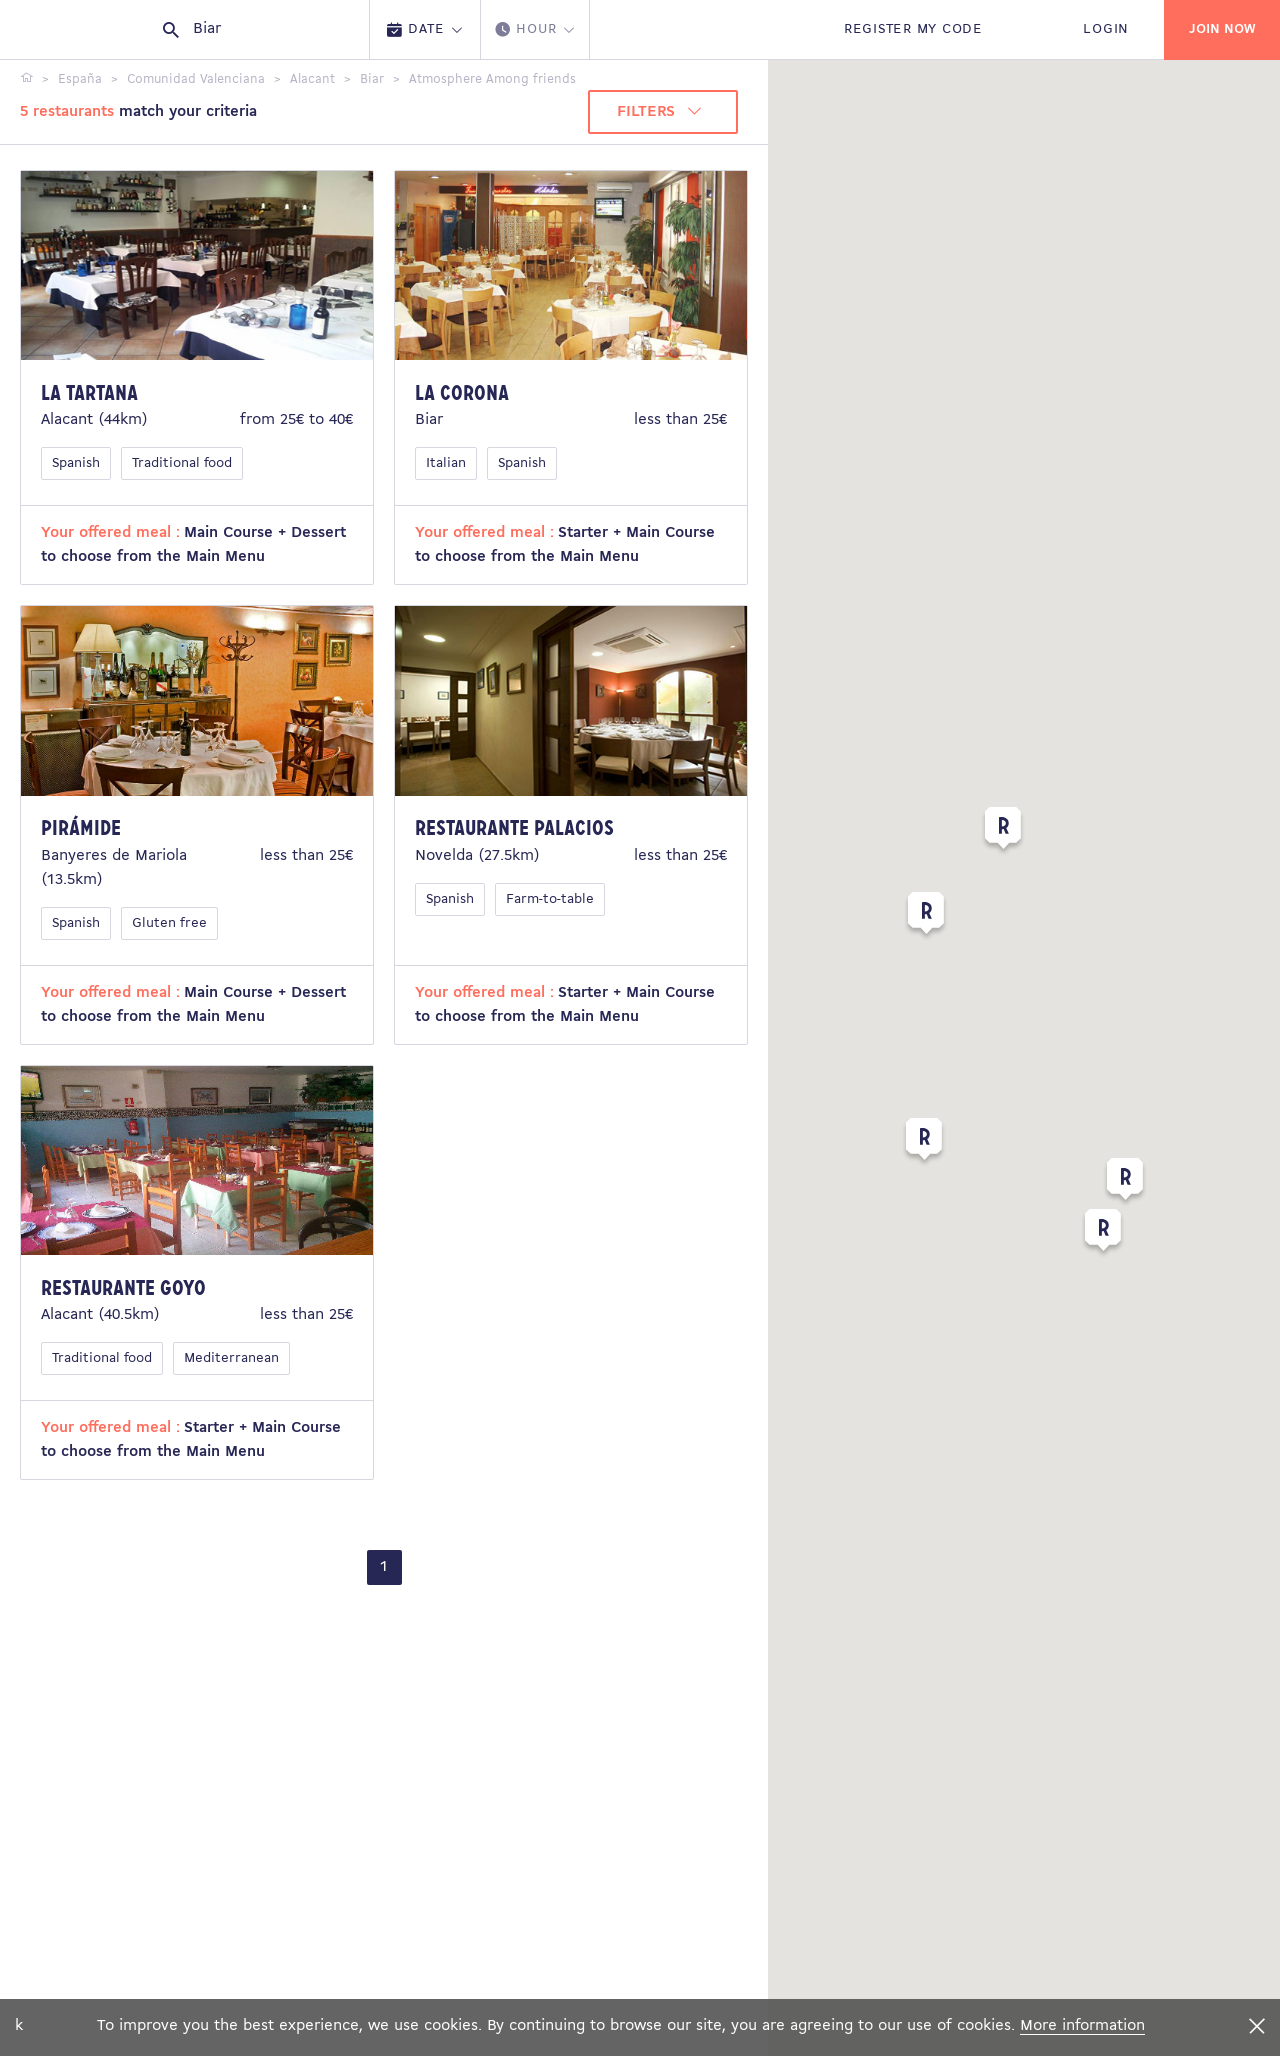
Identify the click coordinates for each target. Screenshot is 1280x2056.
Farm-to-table (550, 899)
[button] (926, 917)
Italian (446, 463)
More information (1082, 2026)
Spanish (76, 463)
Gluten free (169, 923)
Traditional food (182, 463)
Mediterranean (231, 1358)
